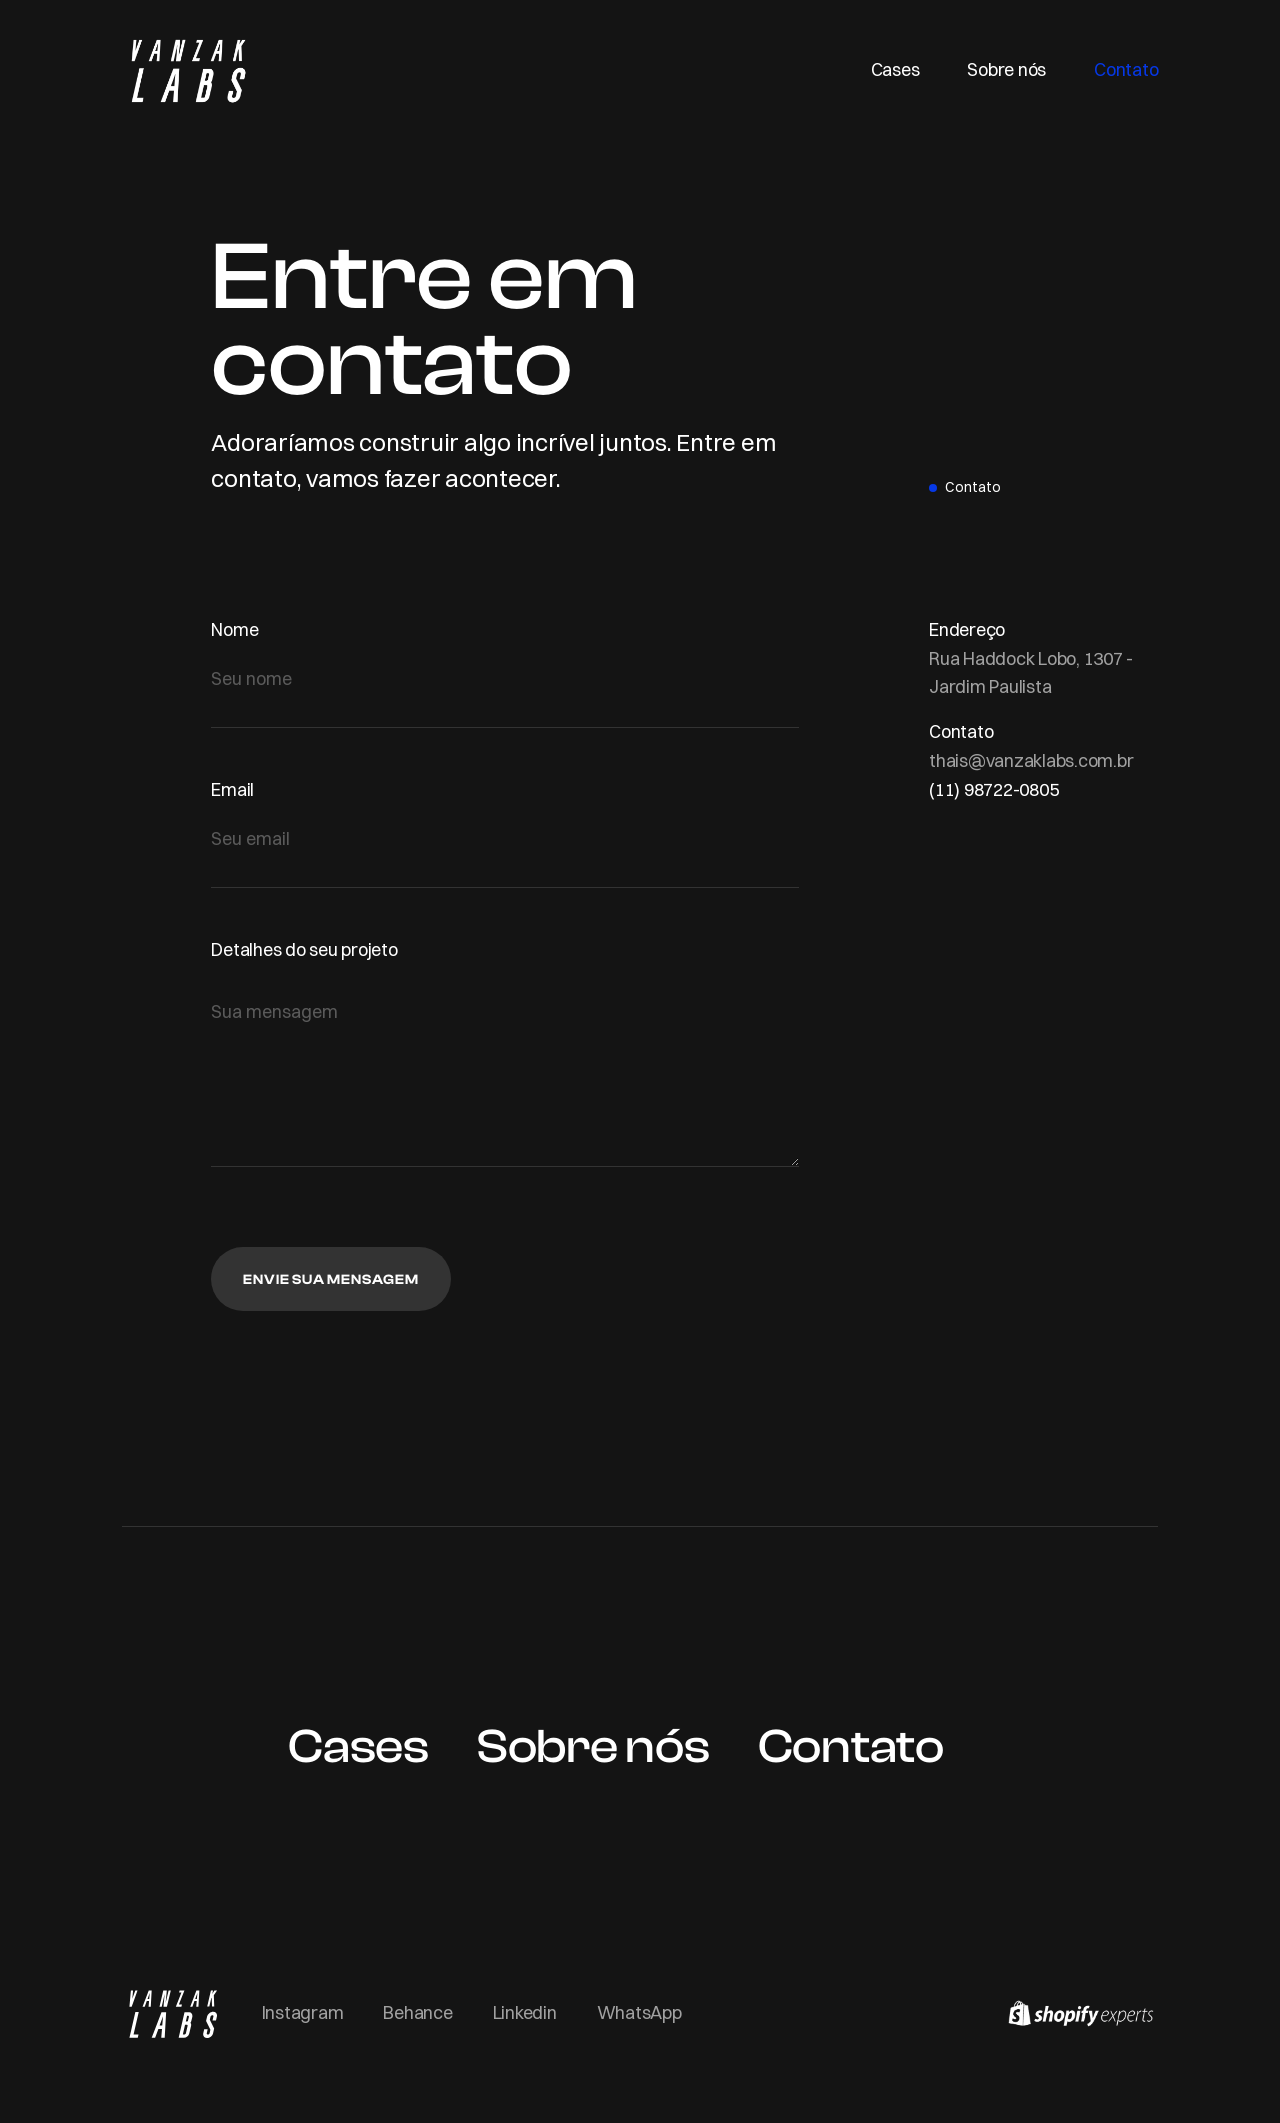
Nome (234, 629)
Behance (417, 2012)
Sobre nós (1006, 69)
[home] (187, 69)
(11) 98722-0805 (993, 789)
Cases (895, 69)
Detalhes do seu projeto (304, 949)
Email (232, 789)
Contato (1126, 69)
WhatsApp (639, 2012)
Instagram (303, 2012)
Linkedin (525, 2012)
